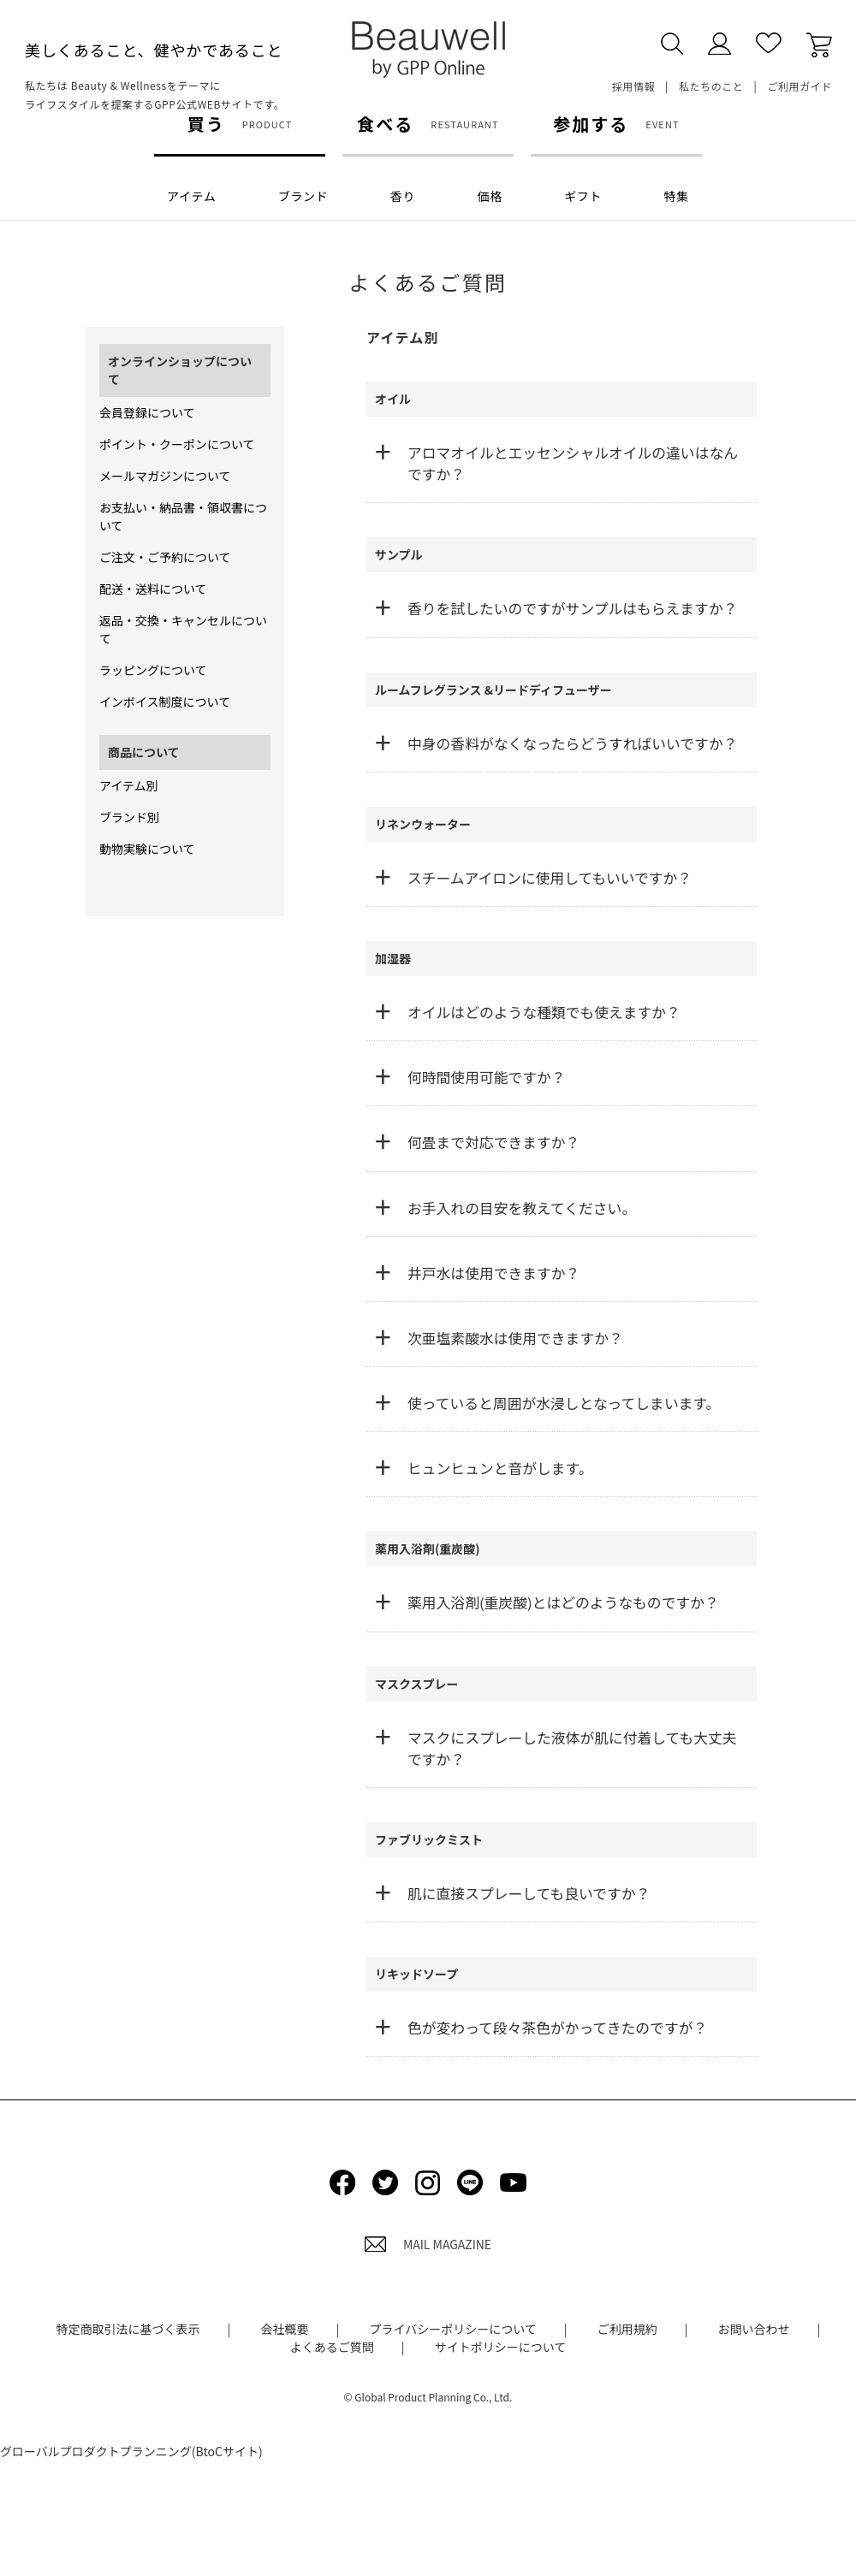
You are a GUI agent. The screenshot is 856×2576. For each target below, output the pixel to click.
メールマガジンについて (165, 475)
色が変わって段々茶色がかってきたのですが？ (557, 2027)
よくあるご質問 (332, 2346)
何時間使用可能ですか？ (486, 1077)
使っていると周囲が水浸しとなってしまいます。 (563, 1403)
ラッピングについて (153, 669)
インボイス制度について (164, 701)
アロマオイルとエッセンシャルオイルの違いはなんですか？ (572, 463)
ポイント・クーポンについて (177, 444)
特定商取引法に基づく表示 (128, 2328)
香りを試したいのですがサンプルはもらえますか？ (572, 608)
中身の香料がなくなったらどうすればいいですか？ (572, 743)
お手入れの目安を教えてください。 (521, 1208)
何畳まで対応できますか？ (493, 1142)
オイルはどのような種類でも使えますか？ (544, 1012)
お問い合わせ (754, 2328)
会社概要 (285, 2328)
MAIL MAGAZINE (428, 2244)
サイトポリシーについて (501, 2346)
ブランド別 (129, 817)
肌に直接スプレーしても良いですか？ (528, 1893)
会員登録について (147, 412)
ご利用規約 (627, 2328)
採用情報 (633, 86)
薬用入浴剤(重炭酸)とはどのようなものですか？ (563, 1602)
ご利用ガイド (799, 86)
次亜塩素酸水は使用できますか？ (515, 1338)
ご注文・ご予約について (165, 557)
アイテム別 (128, 785)
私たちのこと (711, 86)
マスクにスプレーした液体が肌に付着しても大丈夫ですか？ (572, 1748)
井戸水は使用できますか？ (493, 1273)
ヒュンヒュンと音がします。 (499, 1468)
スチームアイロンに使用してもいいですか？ (549, 878)
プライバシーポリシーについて (452, 2328)
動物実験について (147, 848)
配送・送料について (153, 588)
